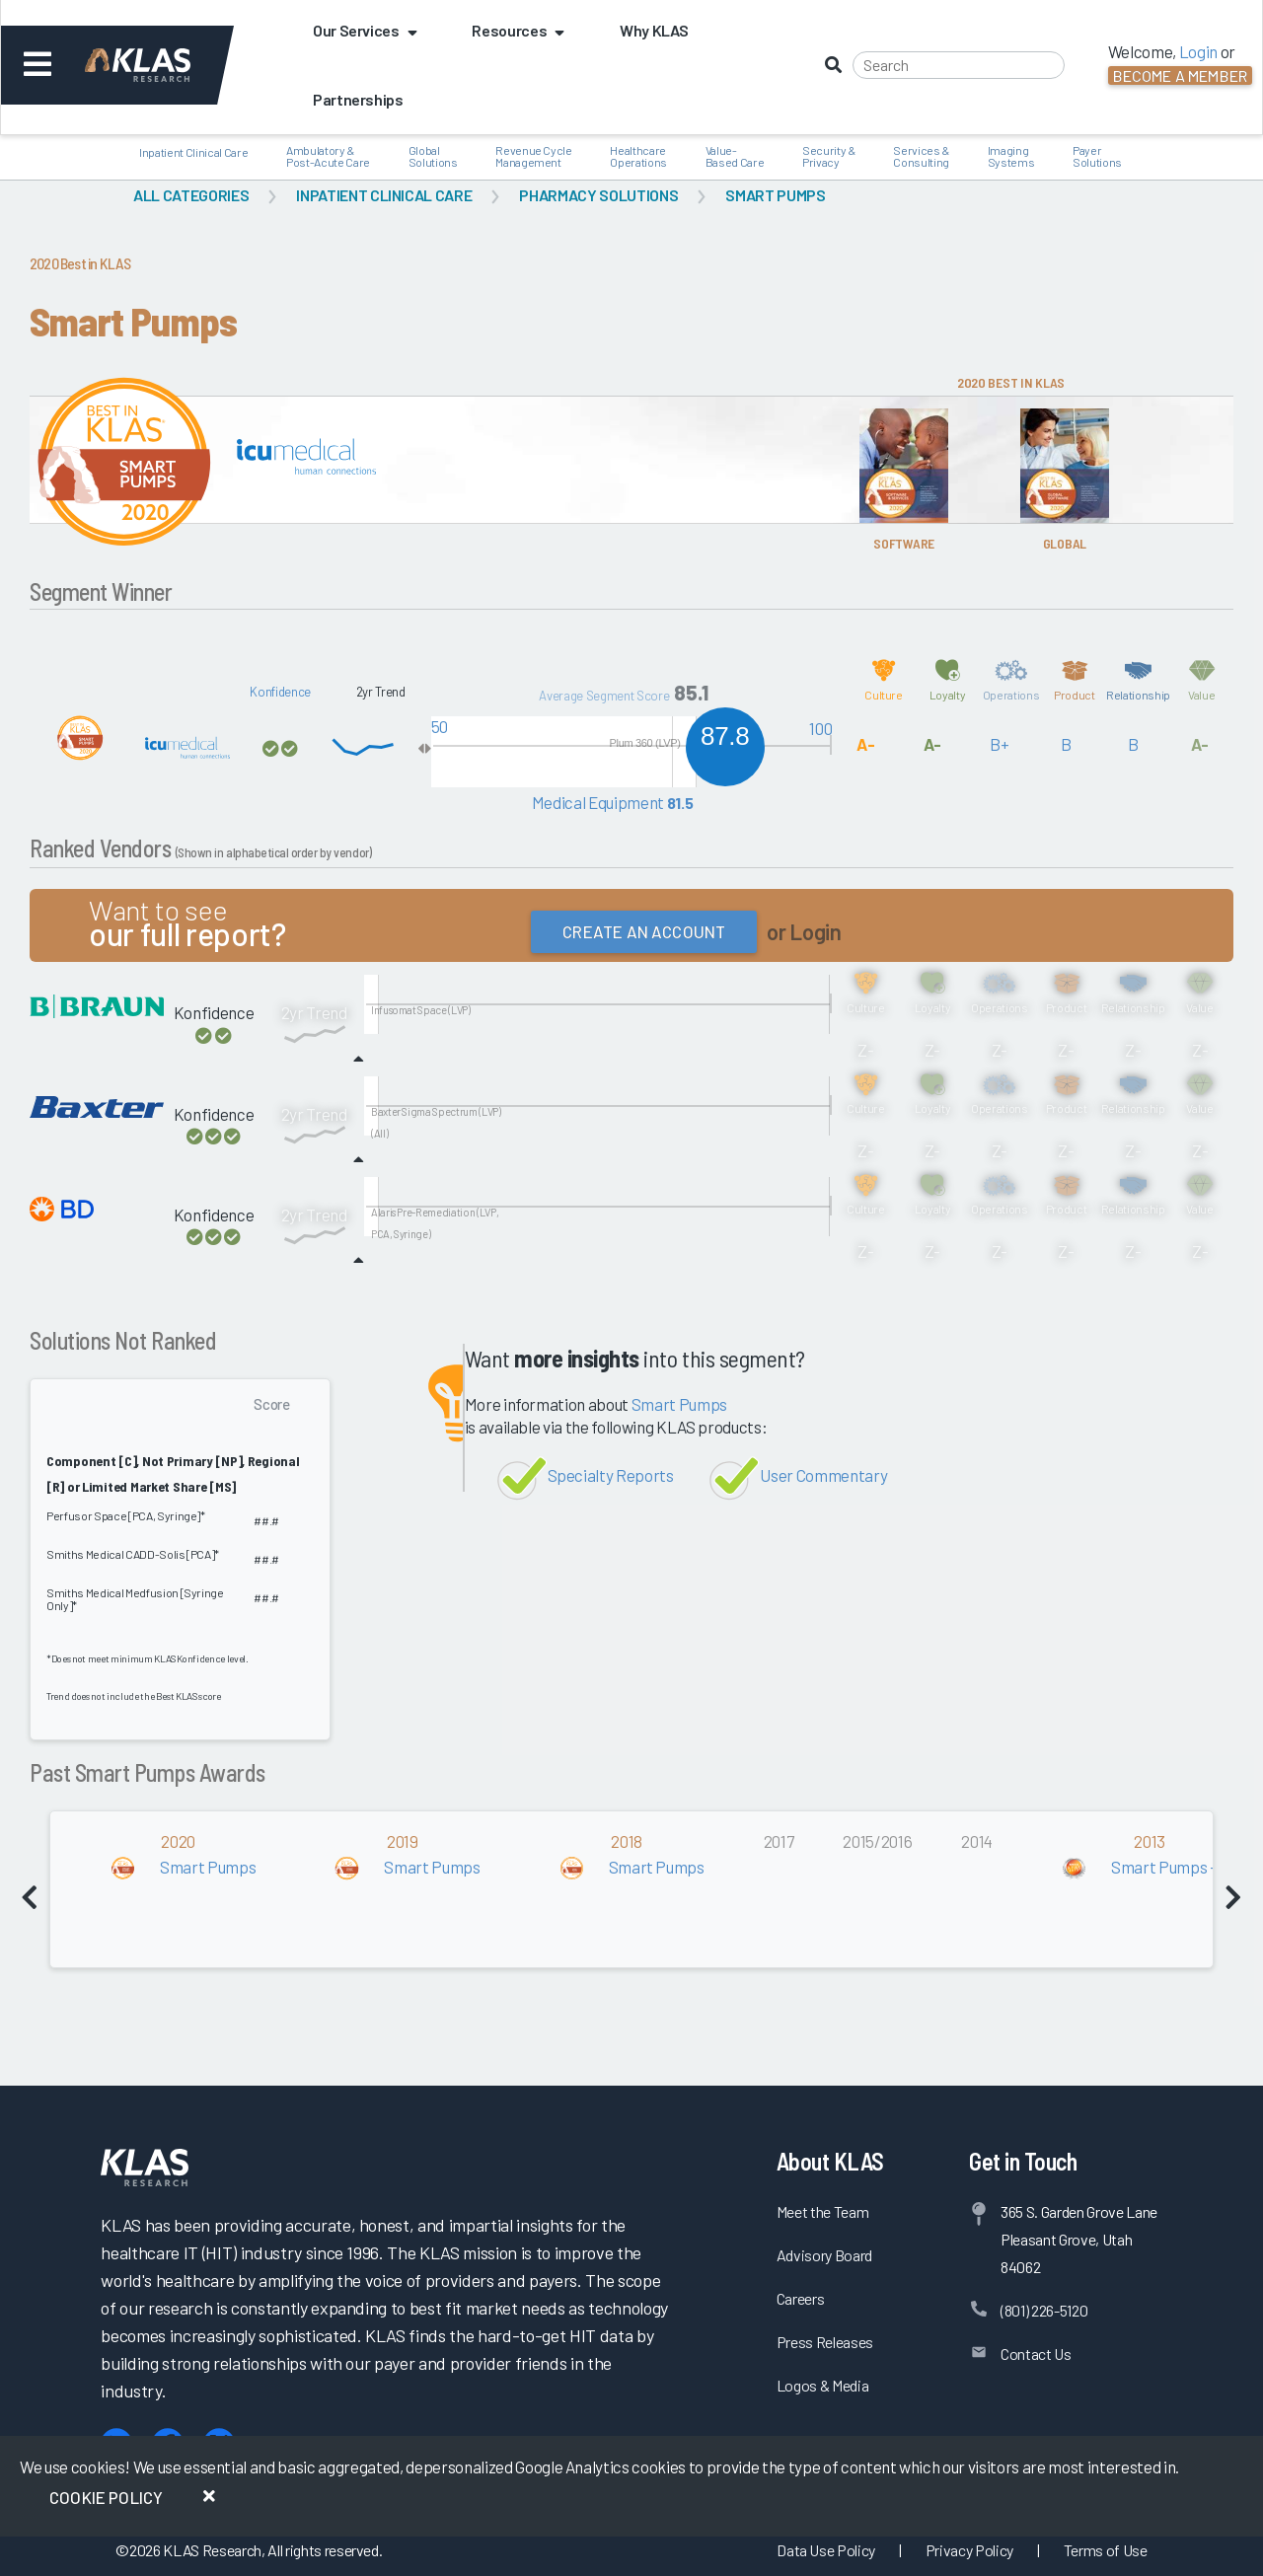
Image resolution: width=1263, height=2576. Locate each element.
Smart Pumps (775, 194)
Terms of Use (1106, 2549)
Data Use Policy (826, 2549)
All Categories (191, 194)
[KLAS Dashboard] (164, 65)
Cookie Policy (106, 2497)
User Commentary (823, 1475)
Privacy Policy (969, 2549)
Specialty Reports (611, 1475)
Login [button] (1198, 51)
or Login (804, 931)
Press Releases (825, 2341)
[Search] (959, 65)
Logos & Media (823, 2385)
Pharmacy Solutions (598, 194)
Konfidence (280, 691)
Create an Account (643, 931)
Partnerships (358, 99)
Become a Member (1180, 75)
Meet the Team (823, 2211)
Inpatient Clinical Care (384, 194)
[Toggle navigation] (38, 65)
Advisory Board (824, 2254)
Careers (801, 2298)
